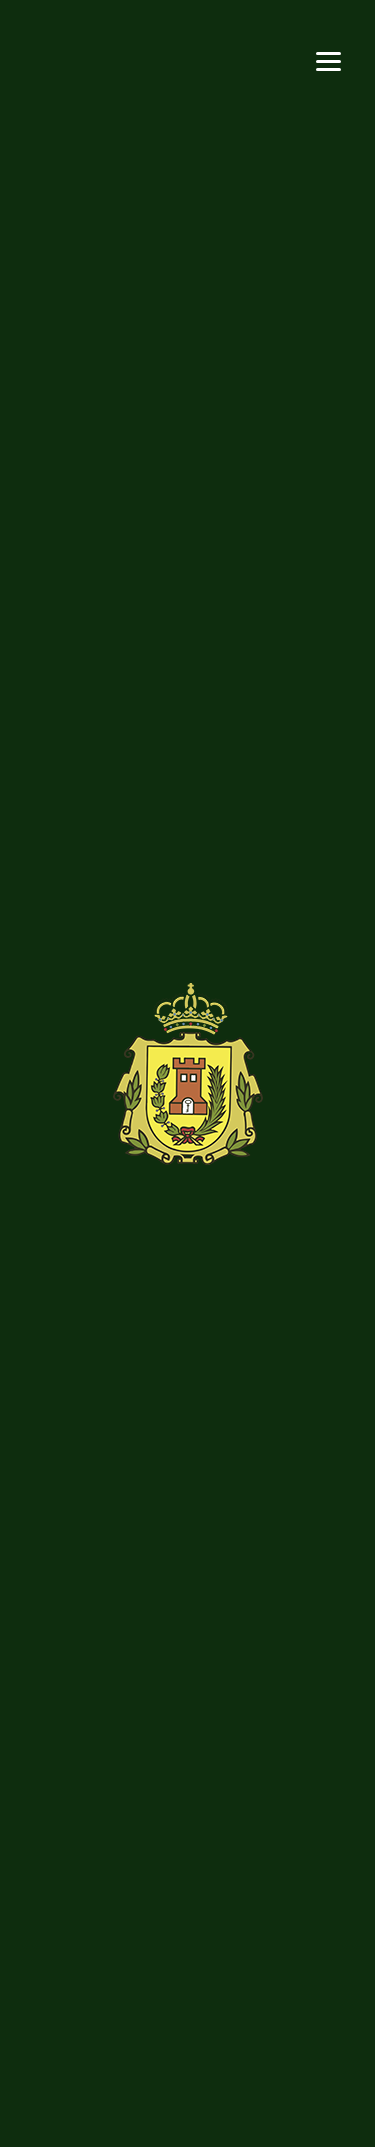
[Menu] (328, 59)
